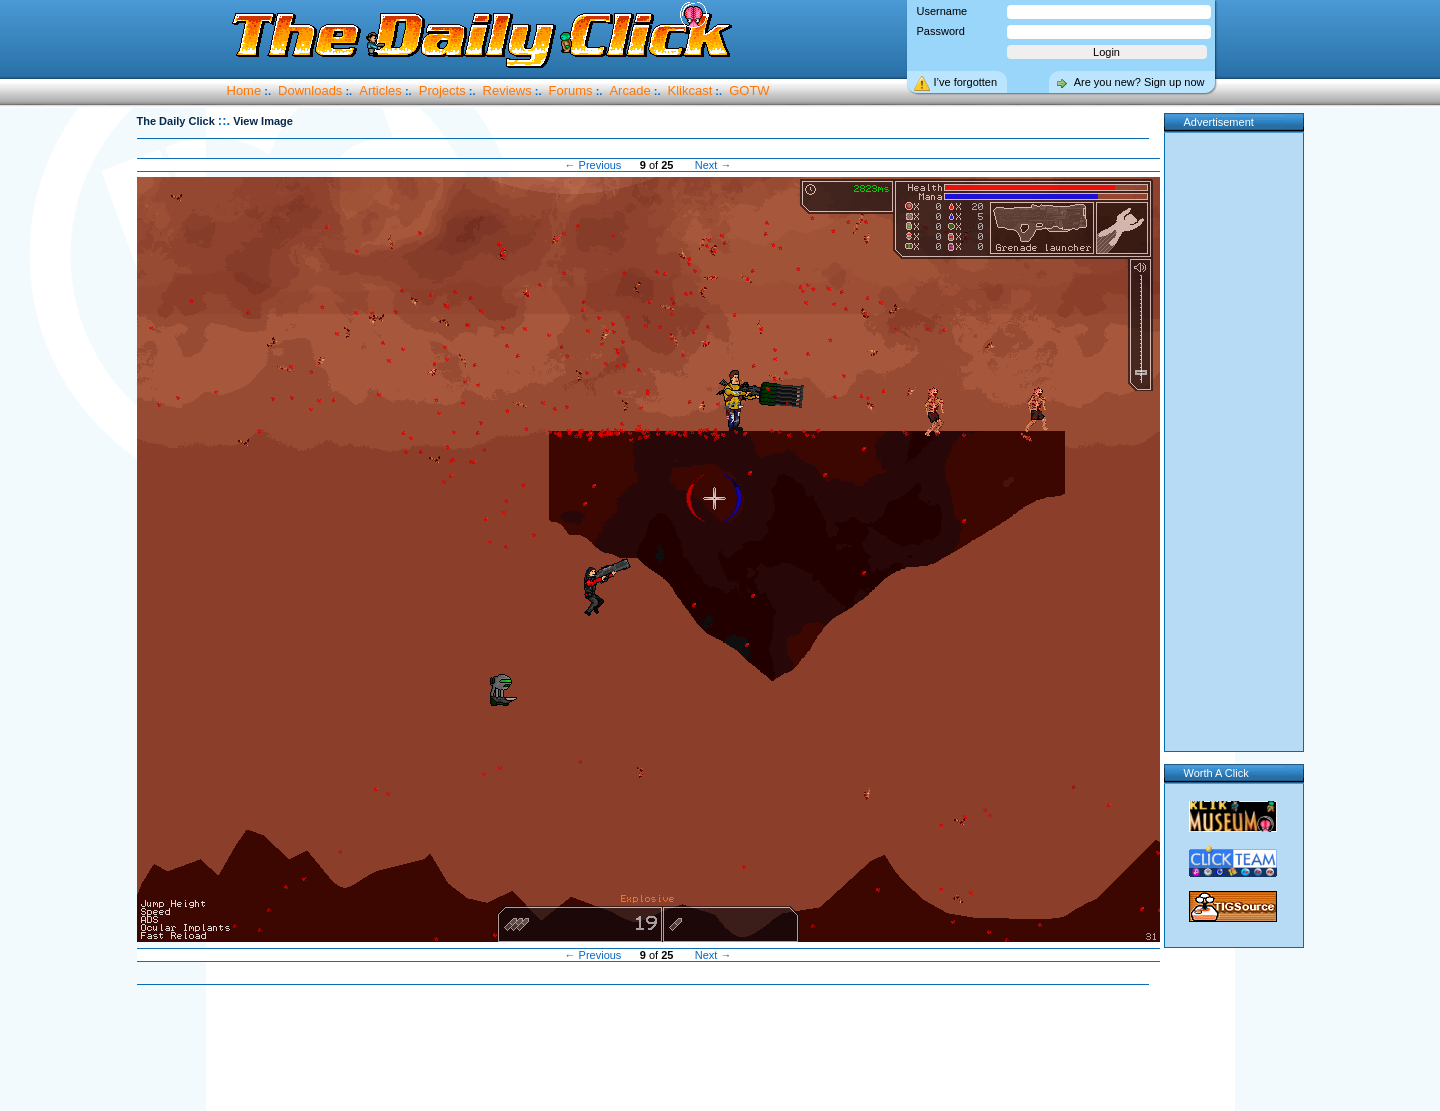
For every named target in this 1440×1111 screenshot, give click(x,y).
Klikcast (690, 90)
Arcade (629, 90)
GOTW (749, 90)
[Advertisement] (648, 1049)
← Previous (593, 165)
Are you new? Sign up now (1139, 82)
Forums (571, 90)
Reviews (507, 90)
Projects (442, 90)
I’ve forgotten (966, 82)
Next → (713, 165)
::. (224, 120)
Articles (380, 90)
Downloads (310, 90)
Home (244, 90)
